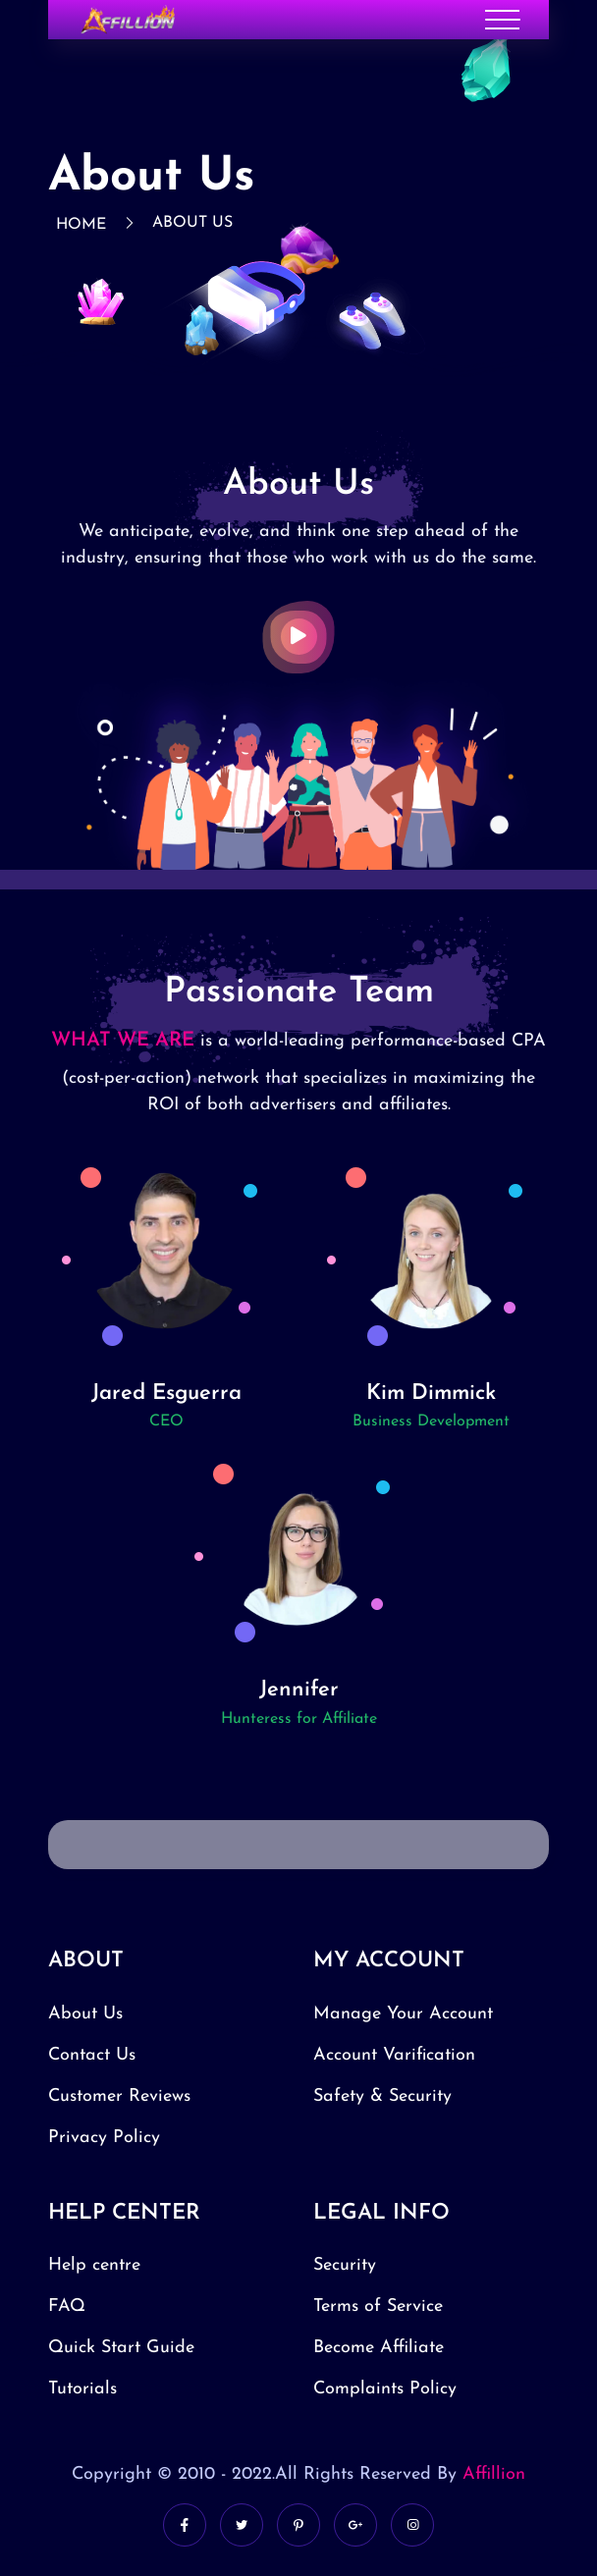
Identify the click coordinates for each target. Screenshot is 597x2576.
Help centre (94, 2265)
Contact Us (92, 2055)
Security (344, 2265)
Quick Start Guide (121, 2347)
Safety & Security (382, 2096)
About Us (192, 223)
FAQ (66, 2306)
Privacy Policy (104, 2137)
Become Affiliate (378, 2347)
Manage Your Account (403, 2014)
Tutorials (82, 2389)
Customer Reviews (119, 2096)
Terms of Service (378, 2306)
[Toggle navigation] (502, 19)
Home (81, 225)
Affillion (493, 2474)
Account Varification (394, 2055)
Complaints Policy (385, 2389)
